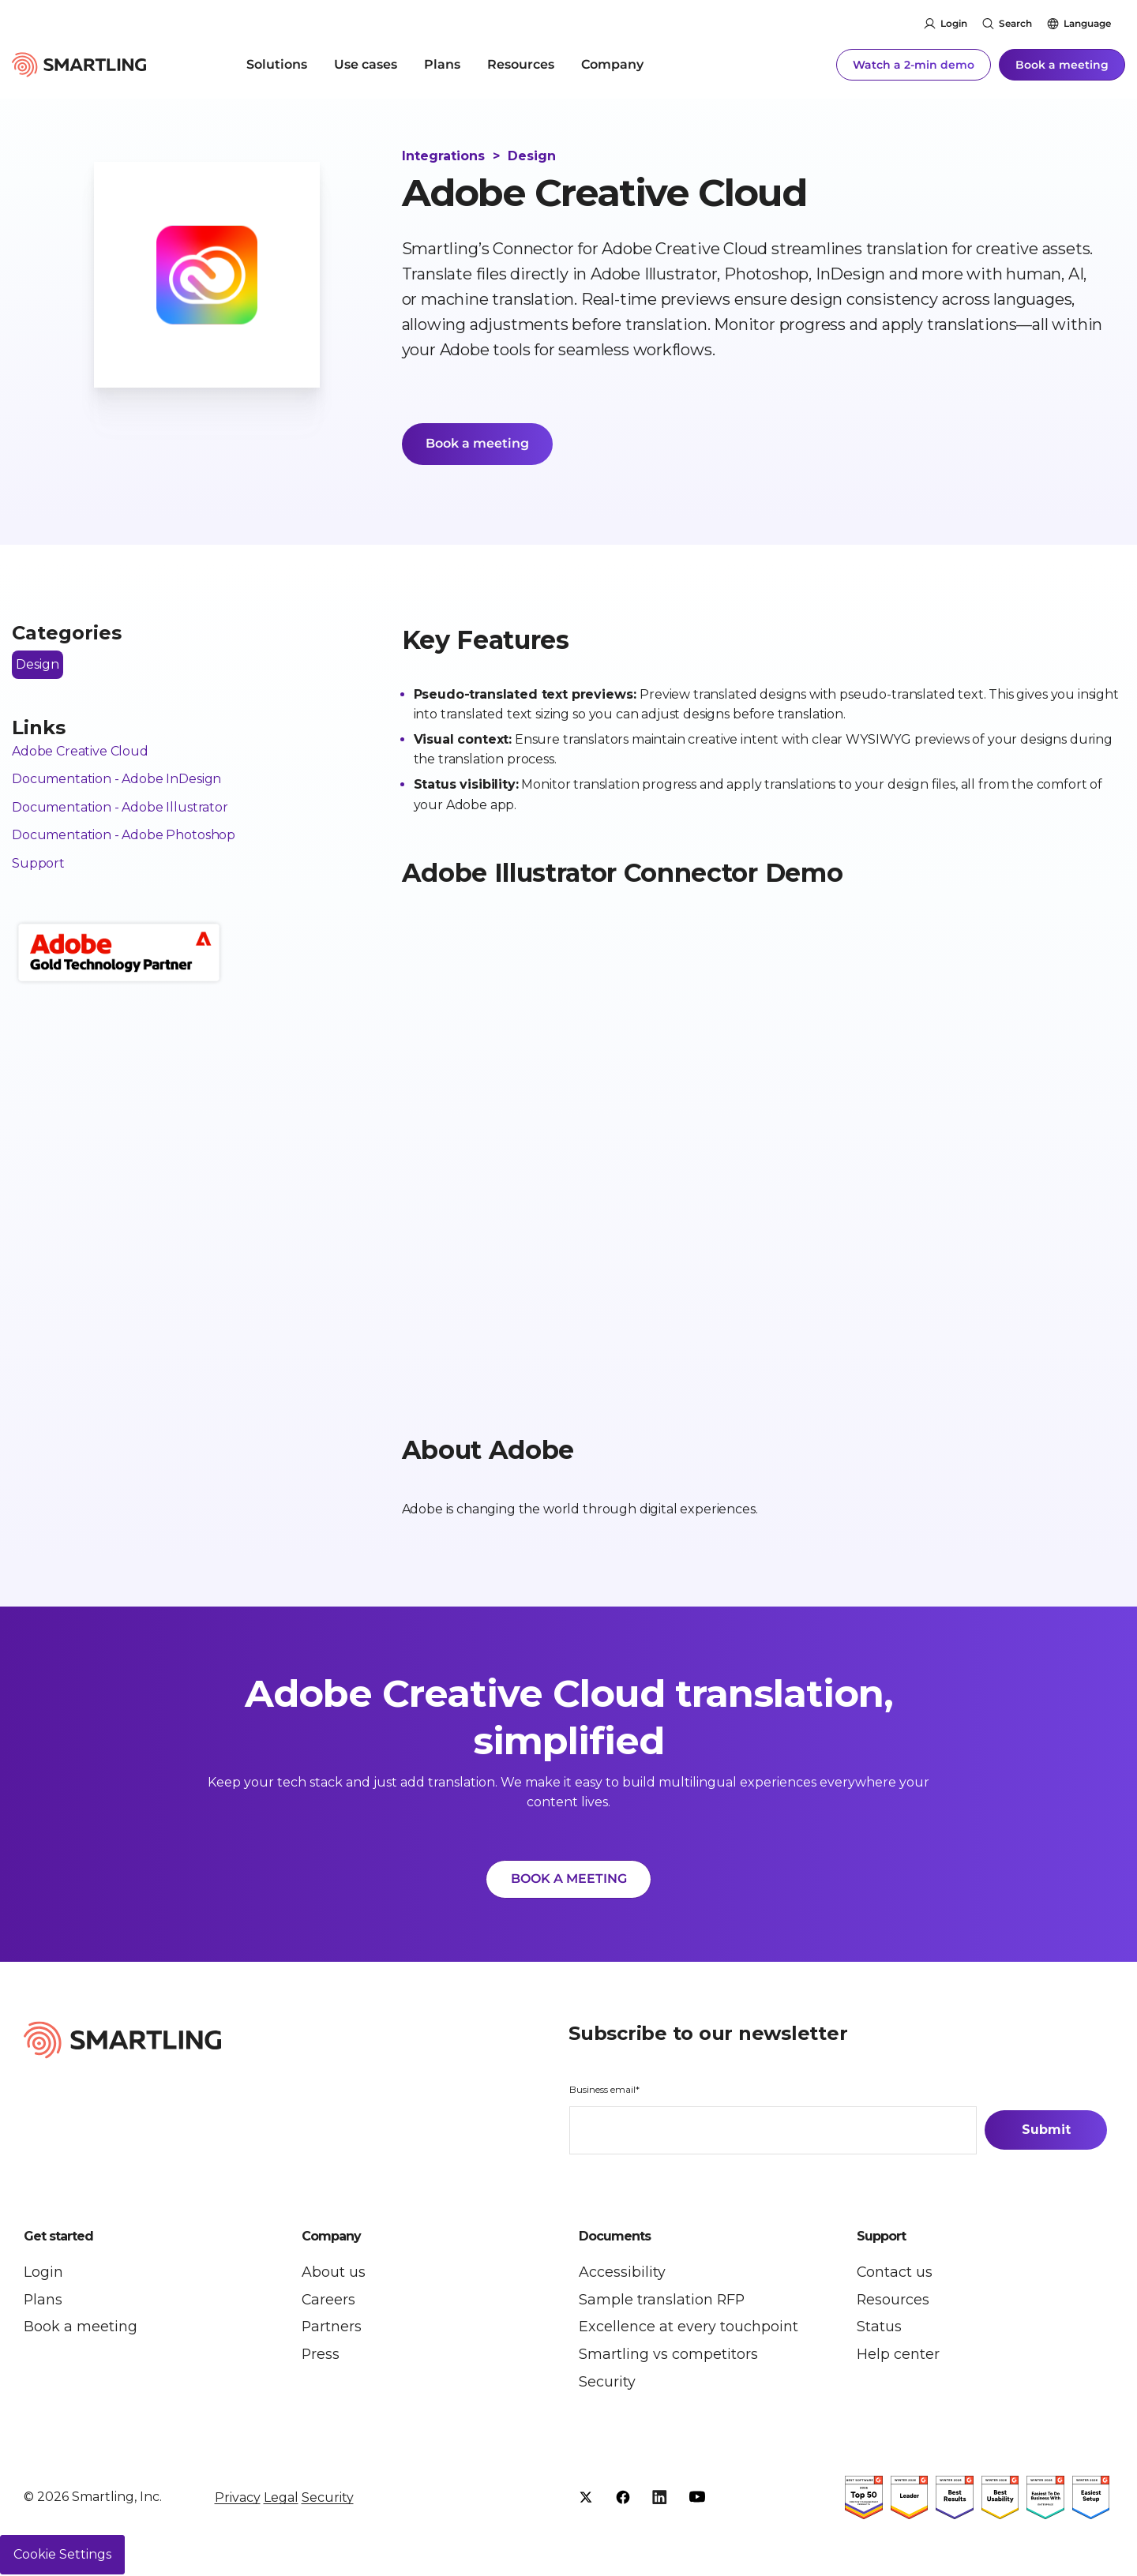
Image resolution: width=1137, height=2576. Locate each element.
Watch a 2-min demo (913, 63)
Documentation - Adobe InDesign (116, 780)
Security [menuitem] (607, 2384)
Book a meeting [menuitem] (80, 2329)
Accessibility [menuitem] (622, 2273)
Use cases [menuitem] (365, 62)
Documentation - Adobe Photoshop (123, 836)
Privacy (238, 2499)
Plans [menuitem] (442, 62)
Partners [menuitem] (332, 2329)
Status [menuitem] (879, 2329)
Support (38, 864)
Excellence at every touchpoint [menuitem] (688, 2329)
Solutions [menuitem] (276, 62)
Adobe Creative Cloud (80, 751)
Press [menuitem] (321, 2356)
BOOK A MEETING (569, 1880)
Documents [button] (615, 2238)
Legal (281, 2499)
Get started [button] (58, 2238)
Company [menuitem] (612, 62)
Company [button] (331, 2238)
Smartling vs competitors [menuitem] (668, 2356)
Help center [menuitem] (898, 2356)
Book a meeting (1062, 63)
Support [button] (881, 2238)
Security (328, 2499)
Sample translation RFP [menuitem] (662, 2301)
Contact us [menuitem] (895, 2273)
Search (1015, 23)
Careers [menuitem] (329, 2301)
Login (953, 23)
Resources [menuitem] (520, 62)
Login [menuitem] (43, 2273)
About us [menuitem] (334, 2273)
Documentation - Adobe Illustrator (120, 808)
